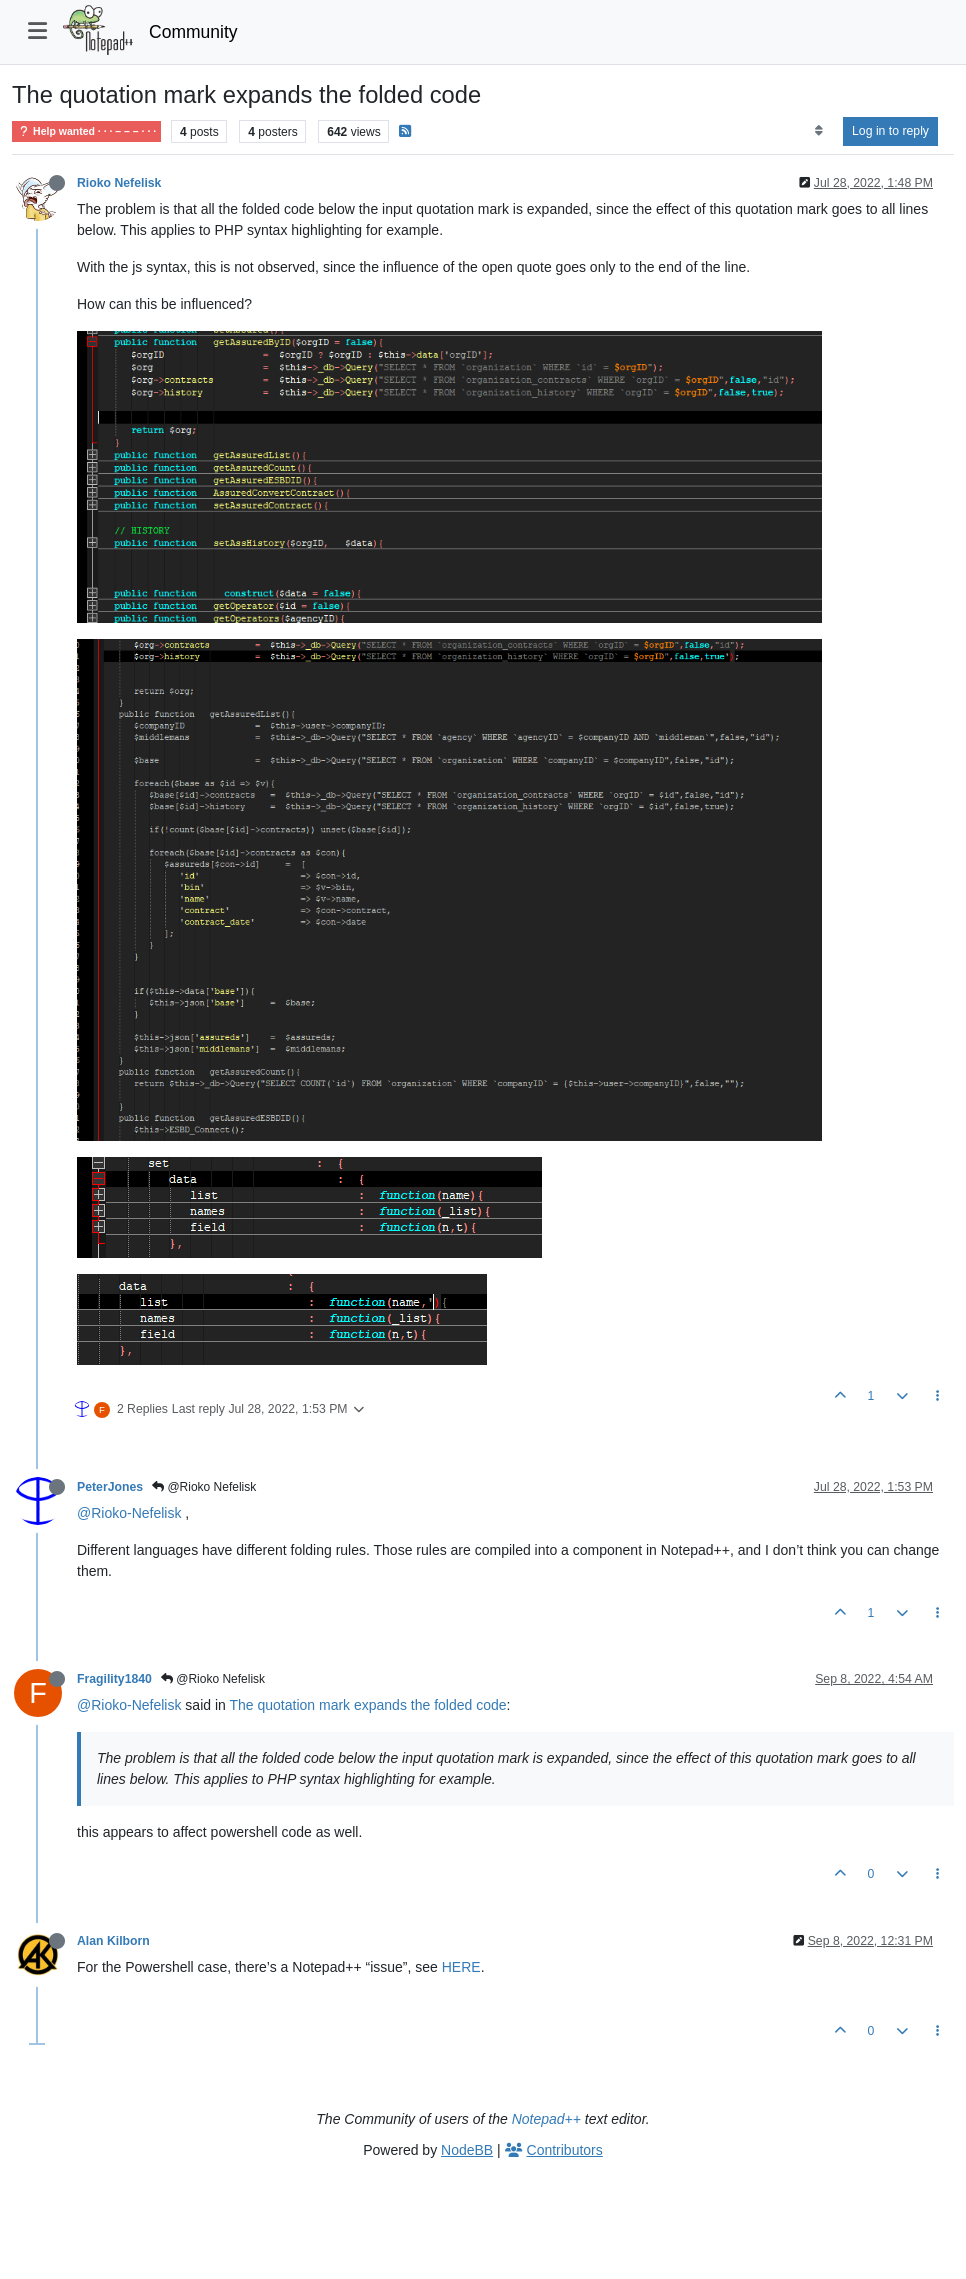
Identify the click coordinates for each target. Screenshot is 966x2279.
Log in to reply (890, 131)
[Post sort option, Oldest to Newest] (818, 131)
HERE (461, 1967)
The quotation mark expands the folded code (367, 1705)
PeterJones (110, 1487)
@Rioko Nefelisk (204, 1487)
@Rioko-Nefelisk (129, 1513)
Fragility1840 (114, 1679)
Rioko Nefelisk (119, 183)
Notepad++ (546, 2119)
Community (193, 32)
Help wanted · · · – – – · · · (86, 131)
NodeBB (467, 2150)
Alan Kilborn (113, 1941)
